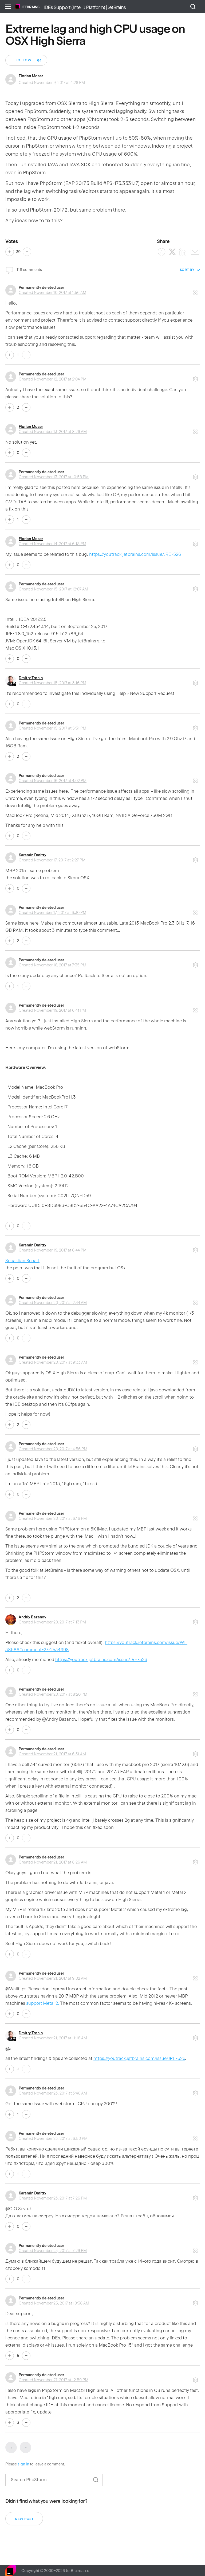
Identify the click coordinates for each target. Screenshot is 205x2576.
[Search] (53, 2480)
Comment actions (195, 290)
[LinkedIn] (183, 252)
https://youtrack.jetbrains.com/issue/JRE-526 (135, 554)
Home (27, 6)
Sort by (187, 270)
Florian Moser (31, 76)
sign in (23, 2464)
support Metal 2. (42, 2003)
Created (52, 292)
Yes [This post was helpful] (9, 252)
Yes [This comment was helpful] (9, 355)
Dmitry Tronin (31, 678)
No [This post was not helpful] (27, 252)
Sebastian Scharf (22, 1260)
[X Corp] (172, 252)
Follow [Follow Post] (23, 60)
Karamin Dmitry (32, 855)
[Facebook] (161, 252)
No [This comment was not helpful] (26, 355)
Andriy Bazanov (32, 1617)
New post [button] (24, 2519)
